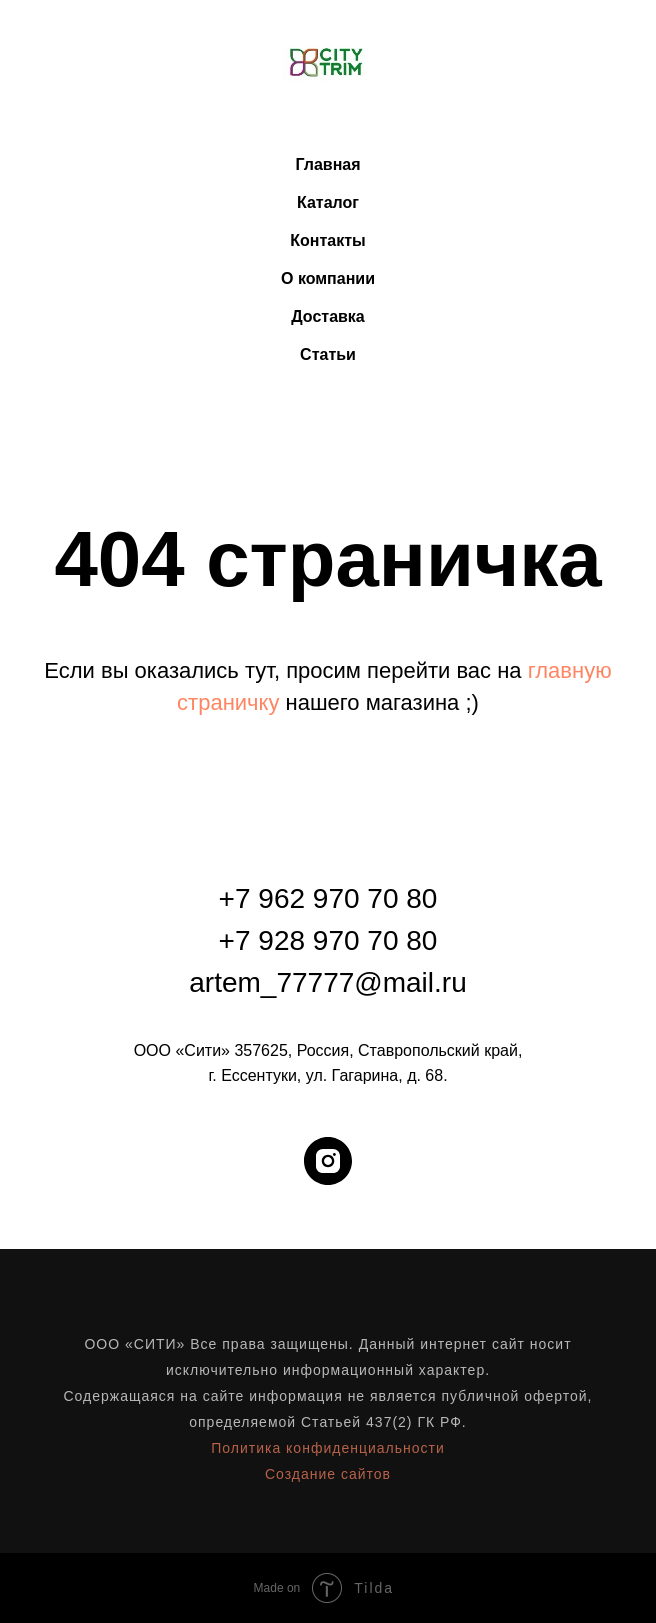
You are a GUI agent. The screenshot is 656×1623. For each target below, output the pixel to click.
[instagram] (328, 1161)
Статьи (328, 354)
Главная (327, 164)
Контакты (327, 240)
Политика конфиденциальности (328, 1448)
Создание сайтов (328, 1474)
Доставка (328, 316)
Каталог (328, 202)
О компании (328, 278)
